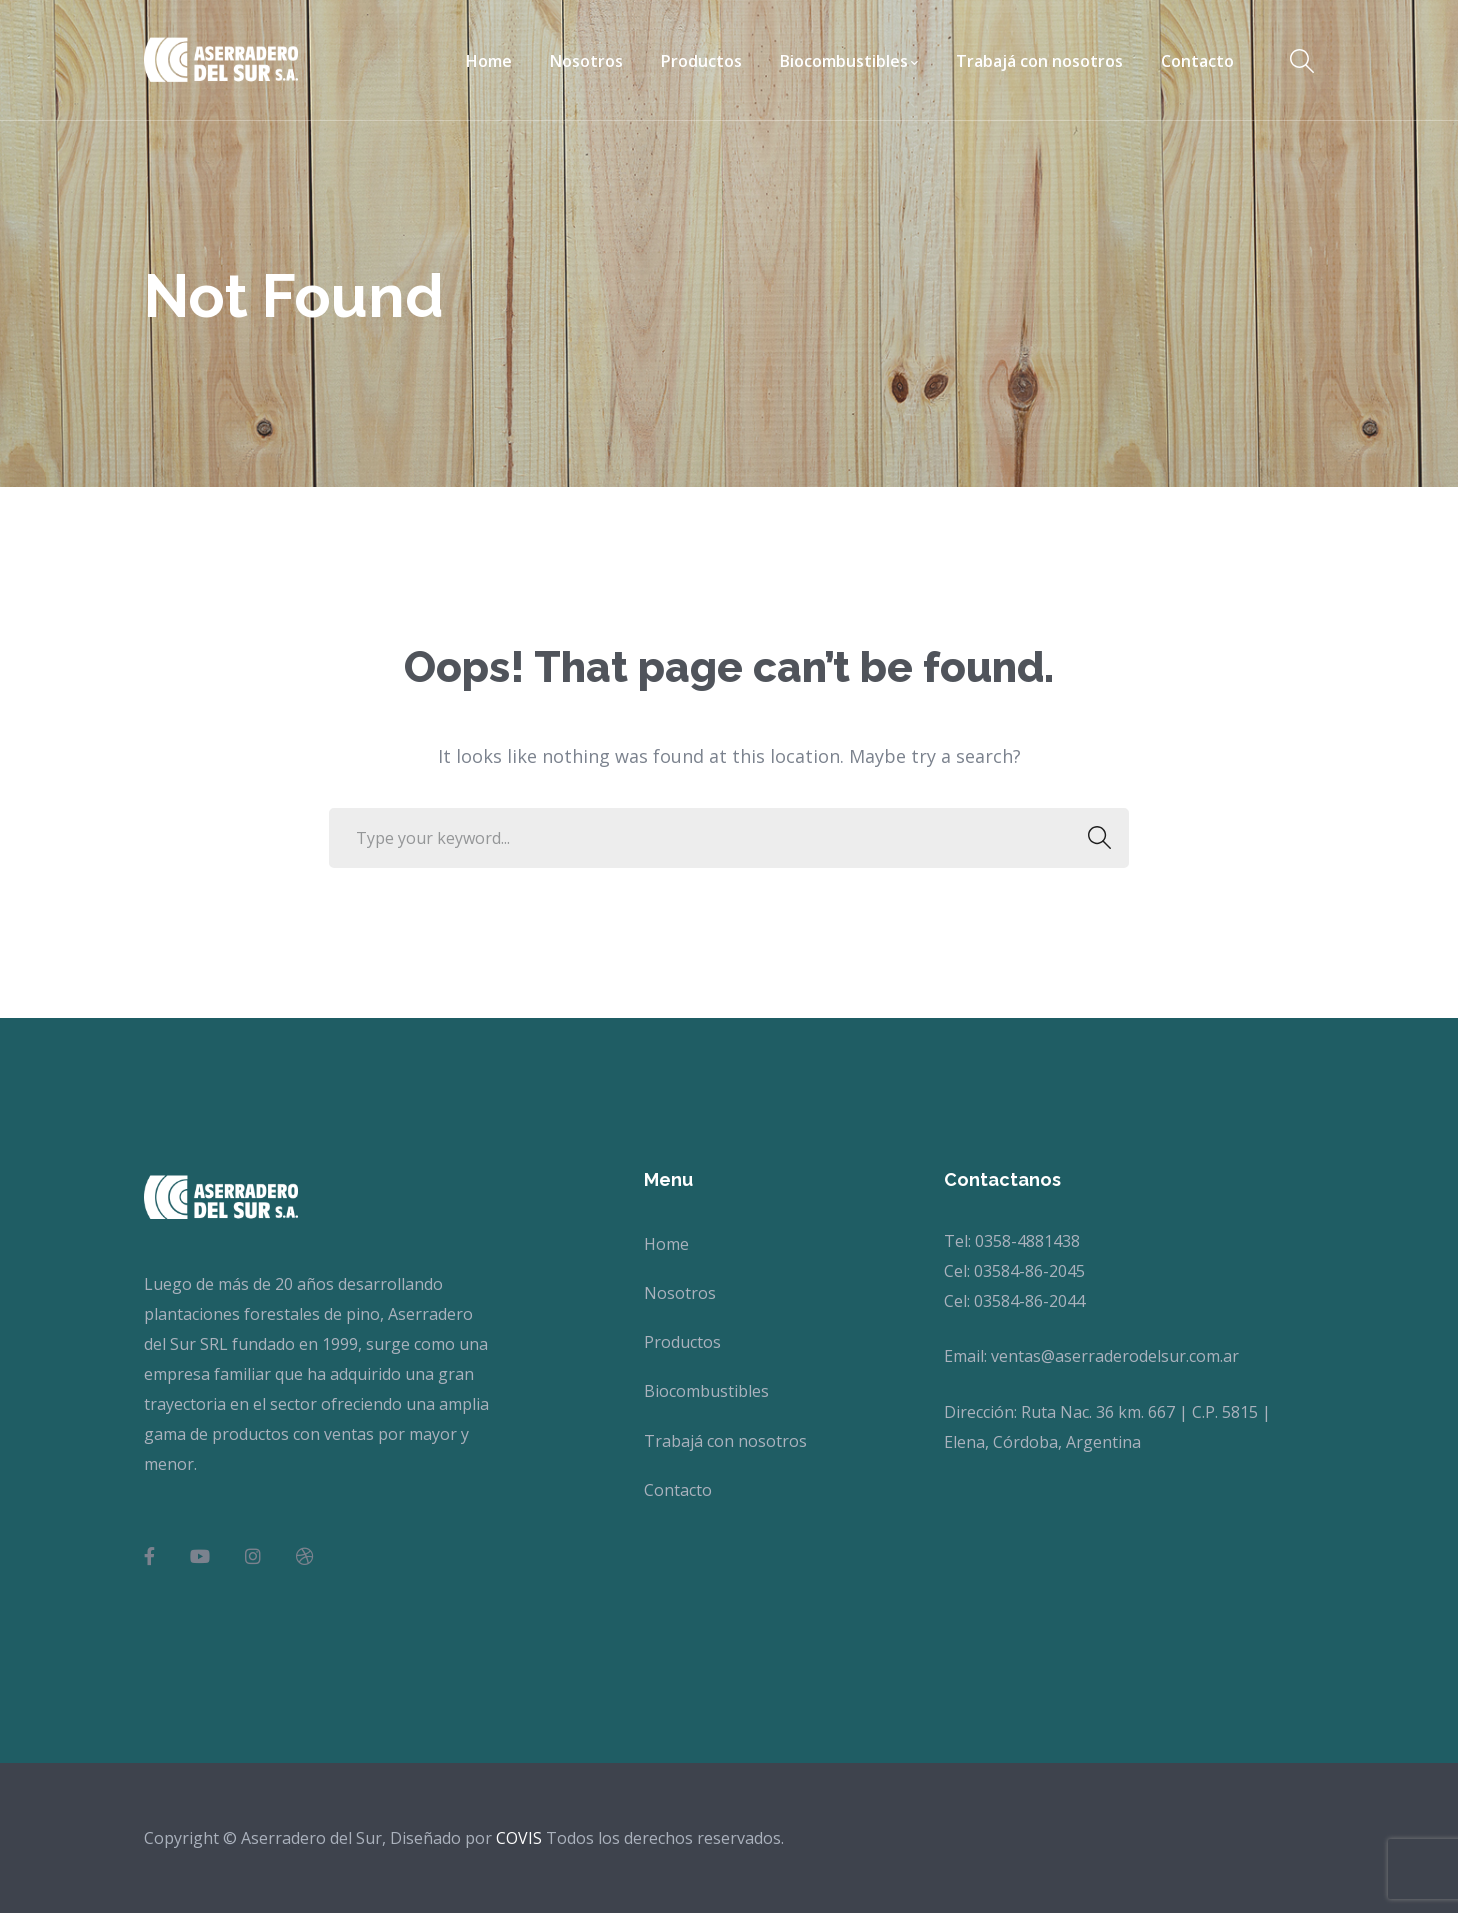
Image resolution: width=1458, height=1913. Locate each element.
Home (666, 1244)
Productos (682, 1342)
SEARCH (1093, 838)
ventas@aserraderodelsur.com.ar (1115, 1356)
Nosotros (680, 1293)
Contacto (678, 1490)
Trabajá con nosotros (725, 1441)
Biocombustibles (706, 1391)
